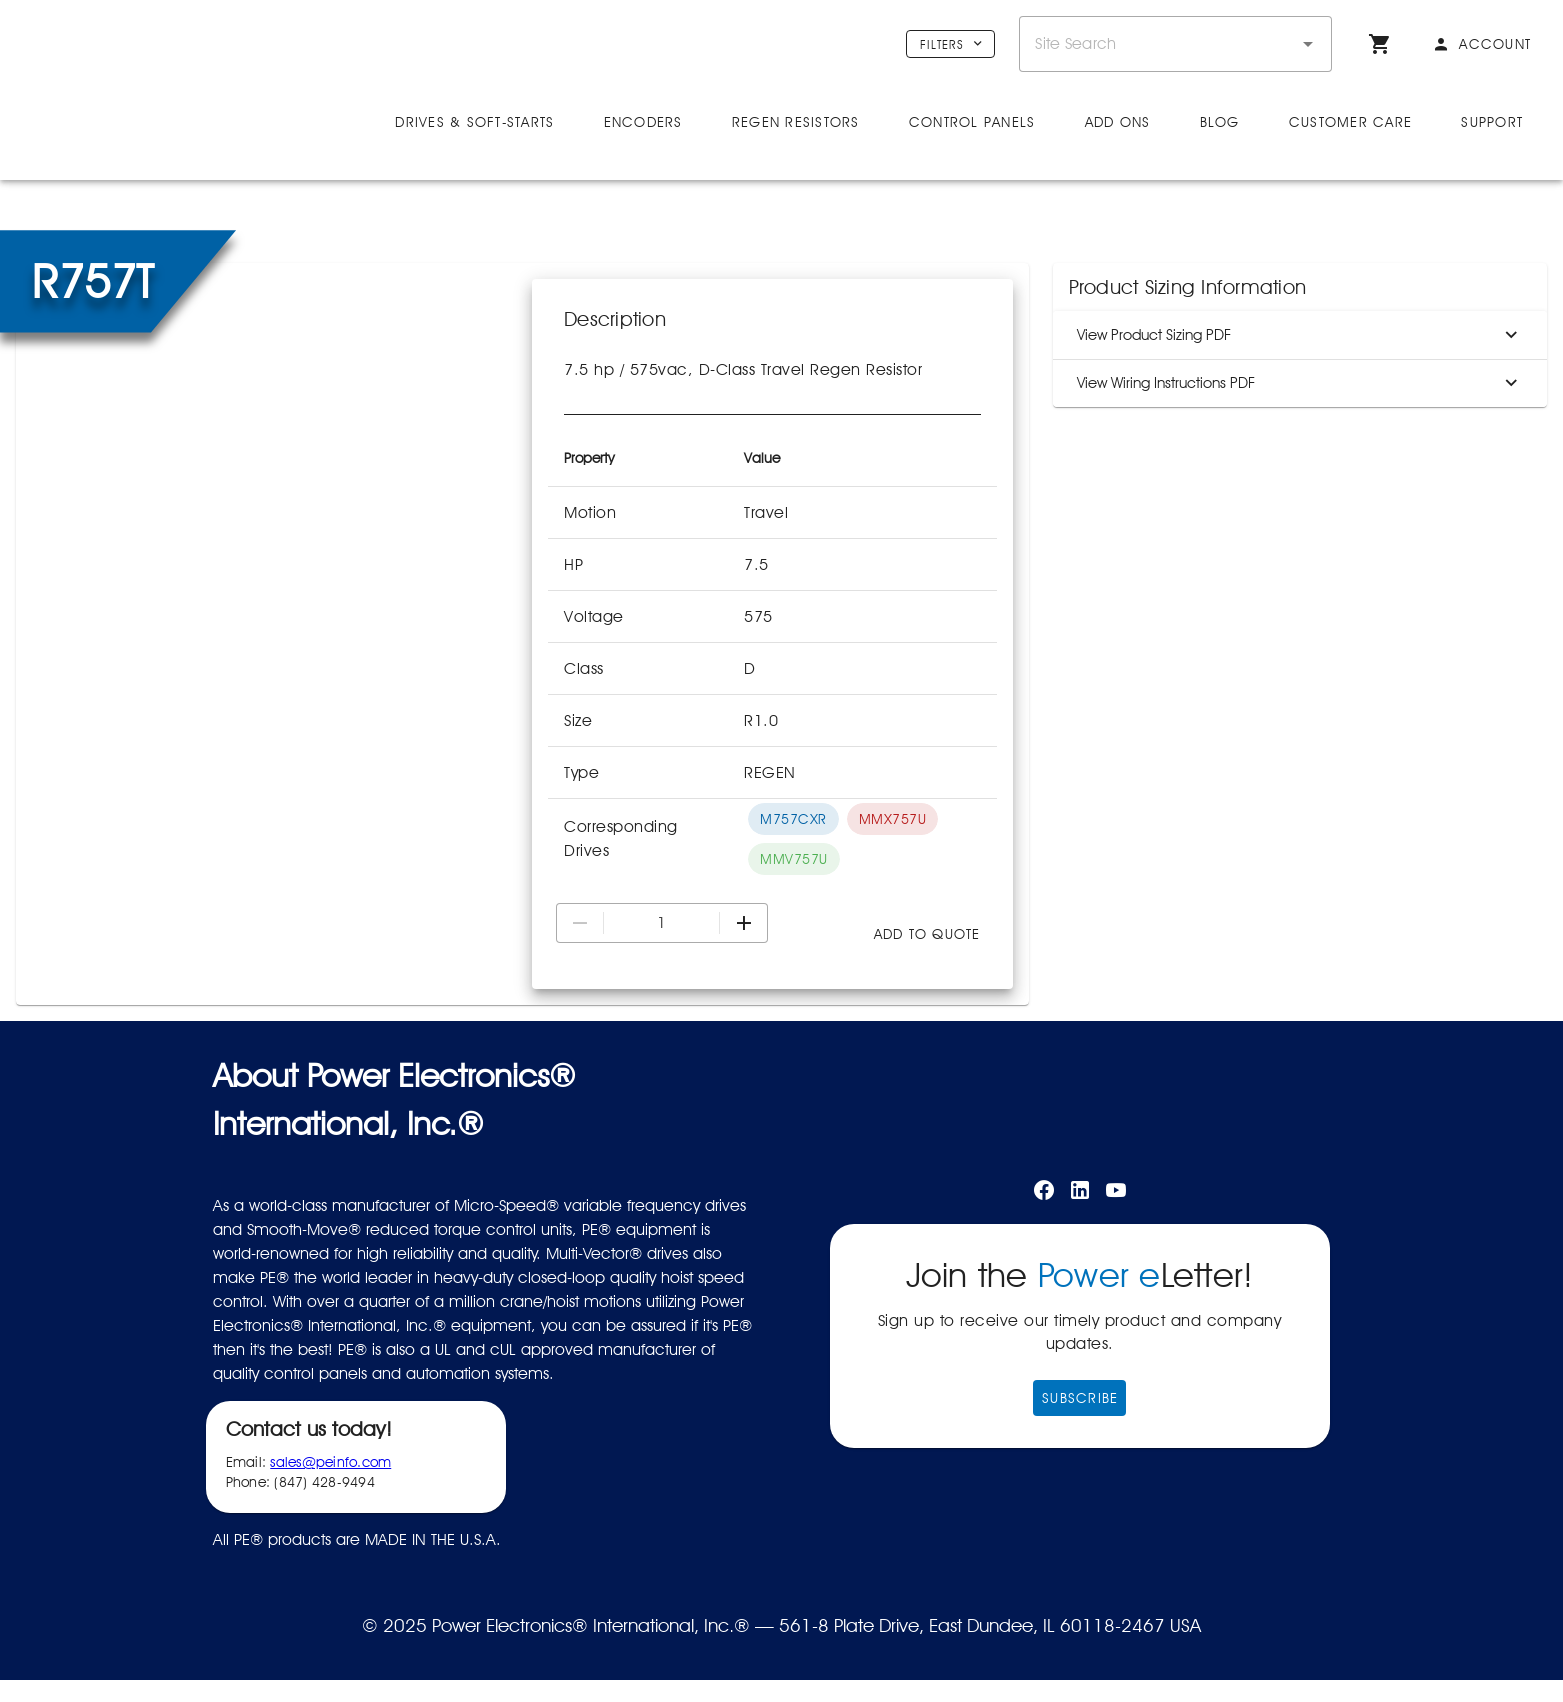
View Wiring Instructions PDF (1300, 435)
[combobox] (1175, 44)
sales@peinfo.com (330, 1514)
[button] (1308, 44)
